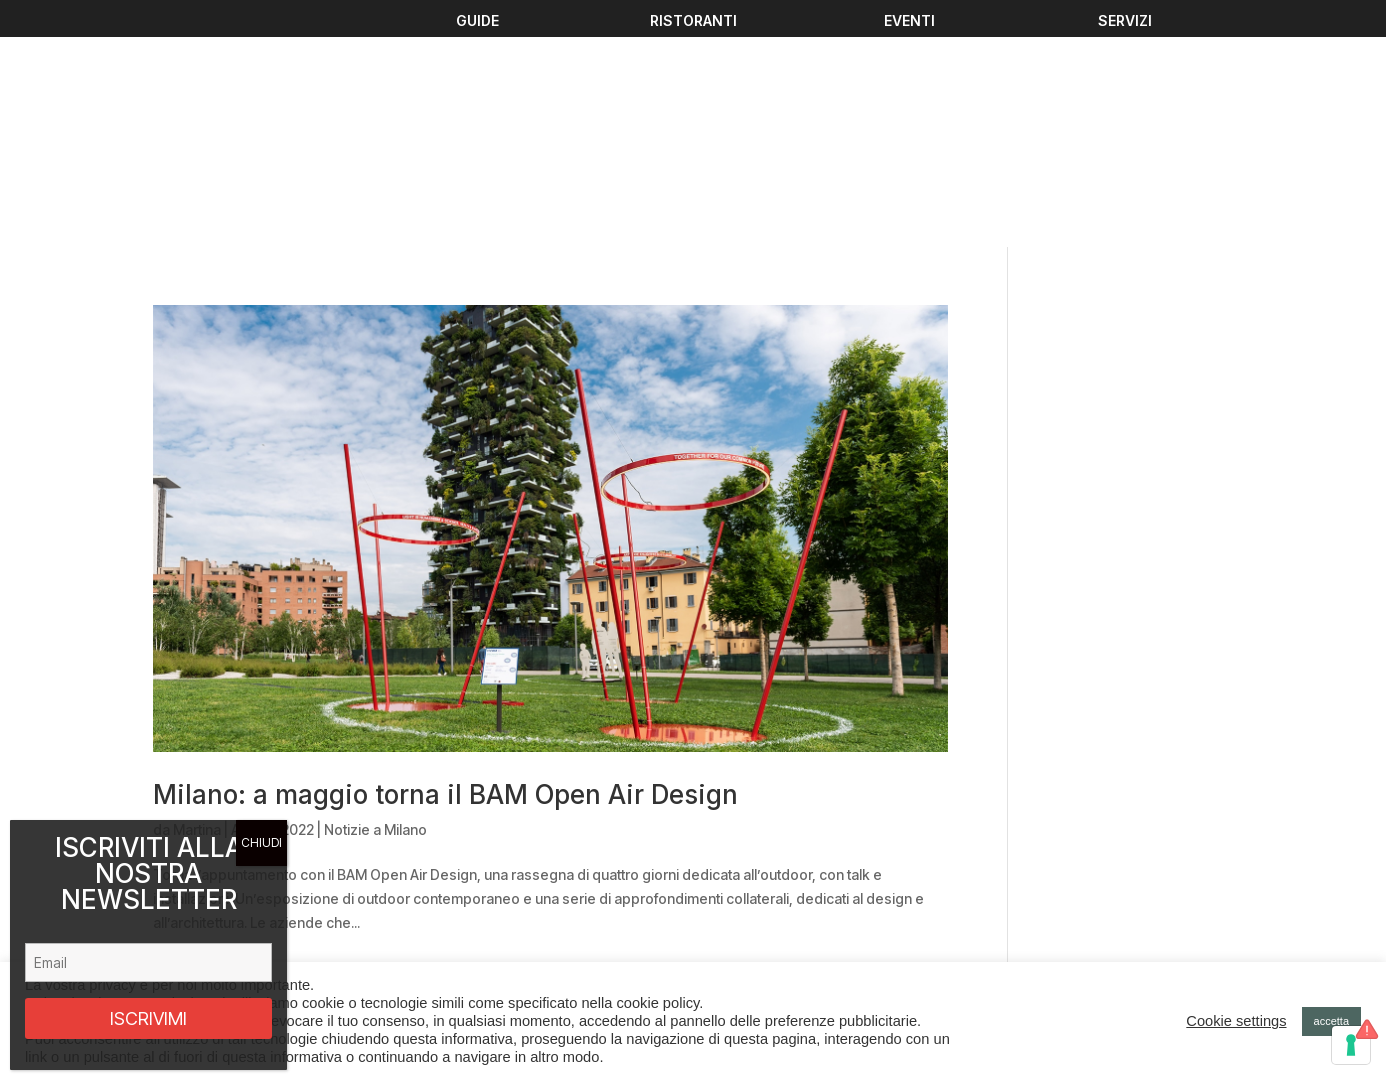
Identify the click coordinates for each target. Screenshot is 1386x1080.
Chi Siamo (461, 924)
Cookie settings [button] (1236, 1021)
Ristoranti (459, 900)
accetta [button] (1331, 1021)
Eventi (449, 852)
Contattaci (462, 947)
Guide (449, 876)
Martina (197, 608)
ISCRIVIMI (148, 1018)
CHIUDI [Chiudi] (261, 842)
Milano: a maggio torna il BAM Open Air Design (445, 573)
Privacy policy (1066, 916)
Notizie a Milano (375, 608)
